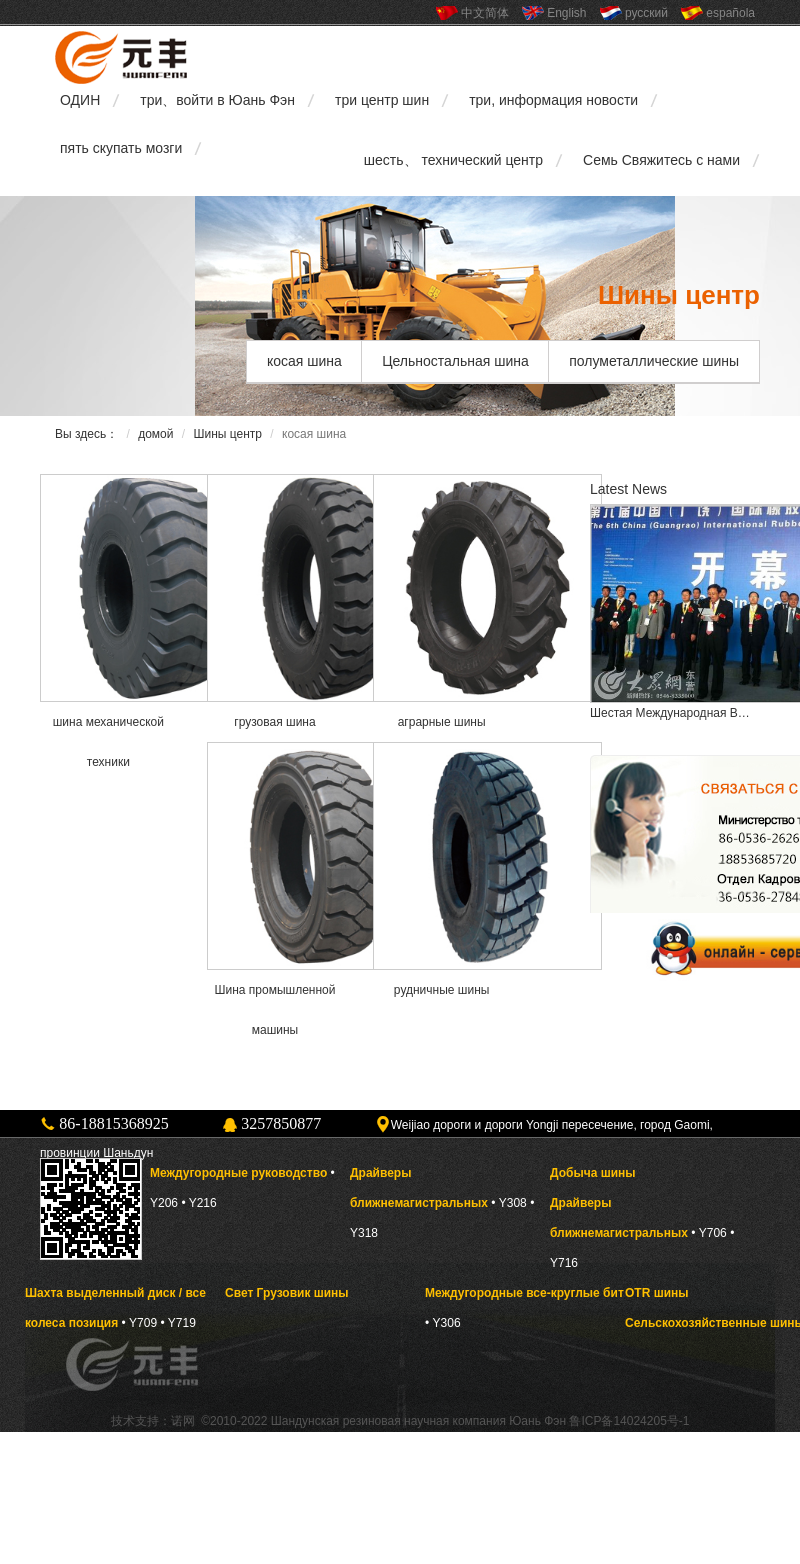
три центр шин (382, 100)
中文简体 (485, 13)
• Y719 (177, 1323)
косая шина (304, 361)
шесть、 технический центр (453, 160)
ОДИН (80, 100)
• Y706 (709, 1233)
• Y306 (443, 1323)
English (566, 13)
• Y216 (198, 1203)
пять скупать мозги (121, 148)
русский (646, 13)
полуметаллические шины (654, 361)
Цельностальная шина (455, 361)
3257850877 (281, 1123)
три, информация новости (553, 100)
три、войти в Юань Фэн (217, 100)
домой (155, 434)
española (730, 13)
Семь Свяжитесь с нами (661, 160)
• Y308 (509, 1203)
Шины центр (227, 434)
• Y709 (140, 1323)
